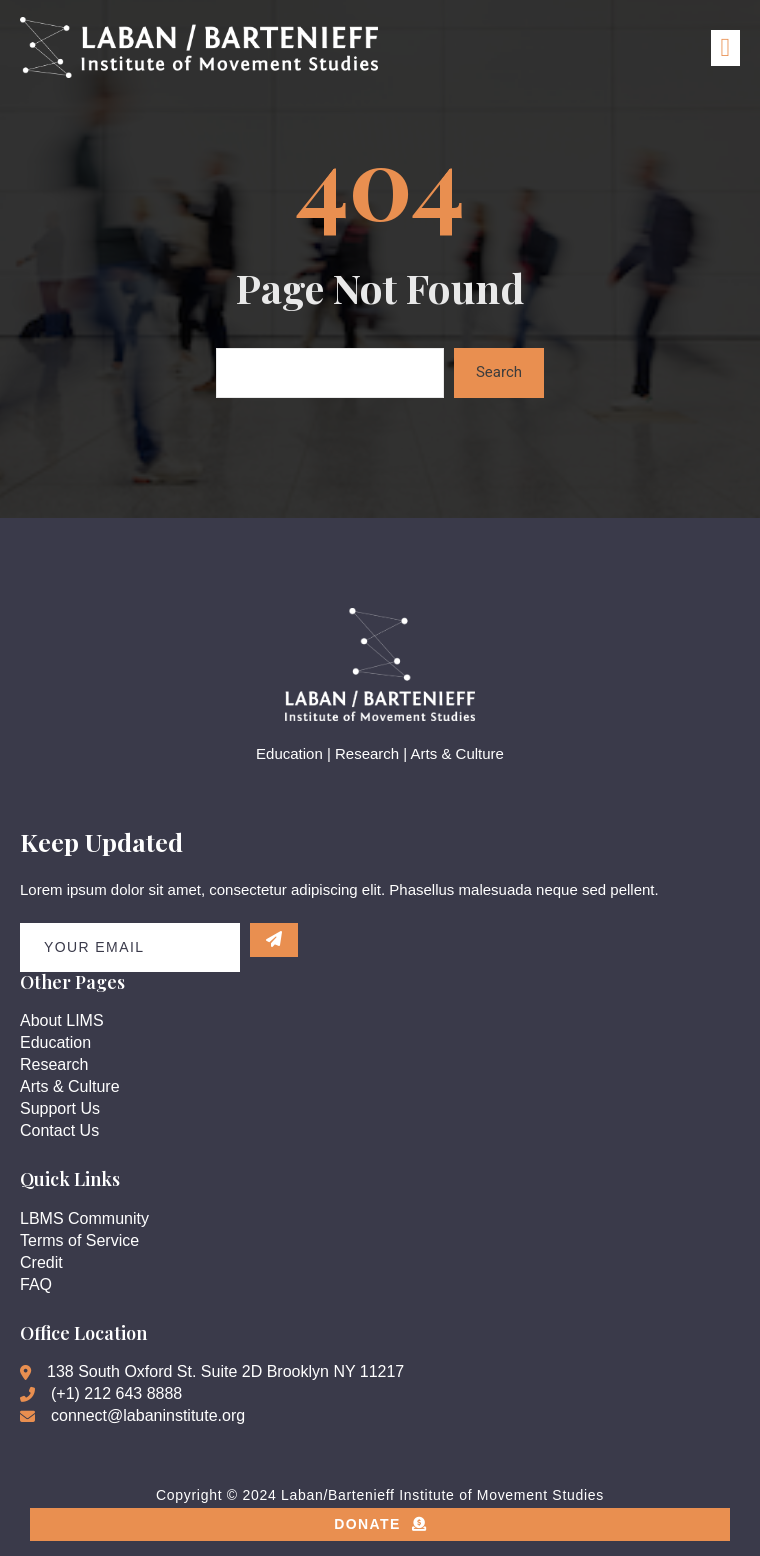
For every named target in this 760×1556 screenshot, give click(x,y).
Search (499, 372)
